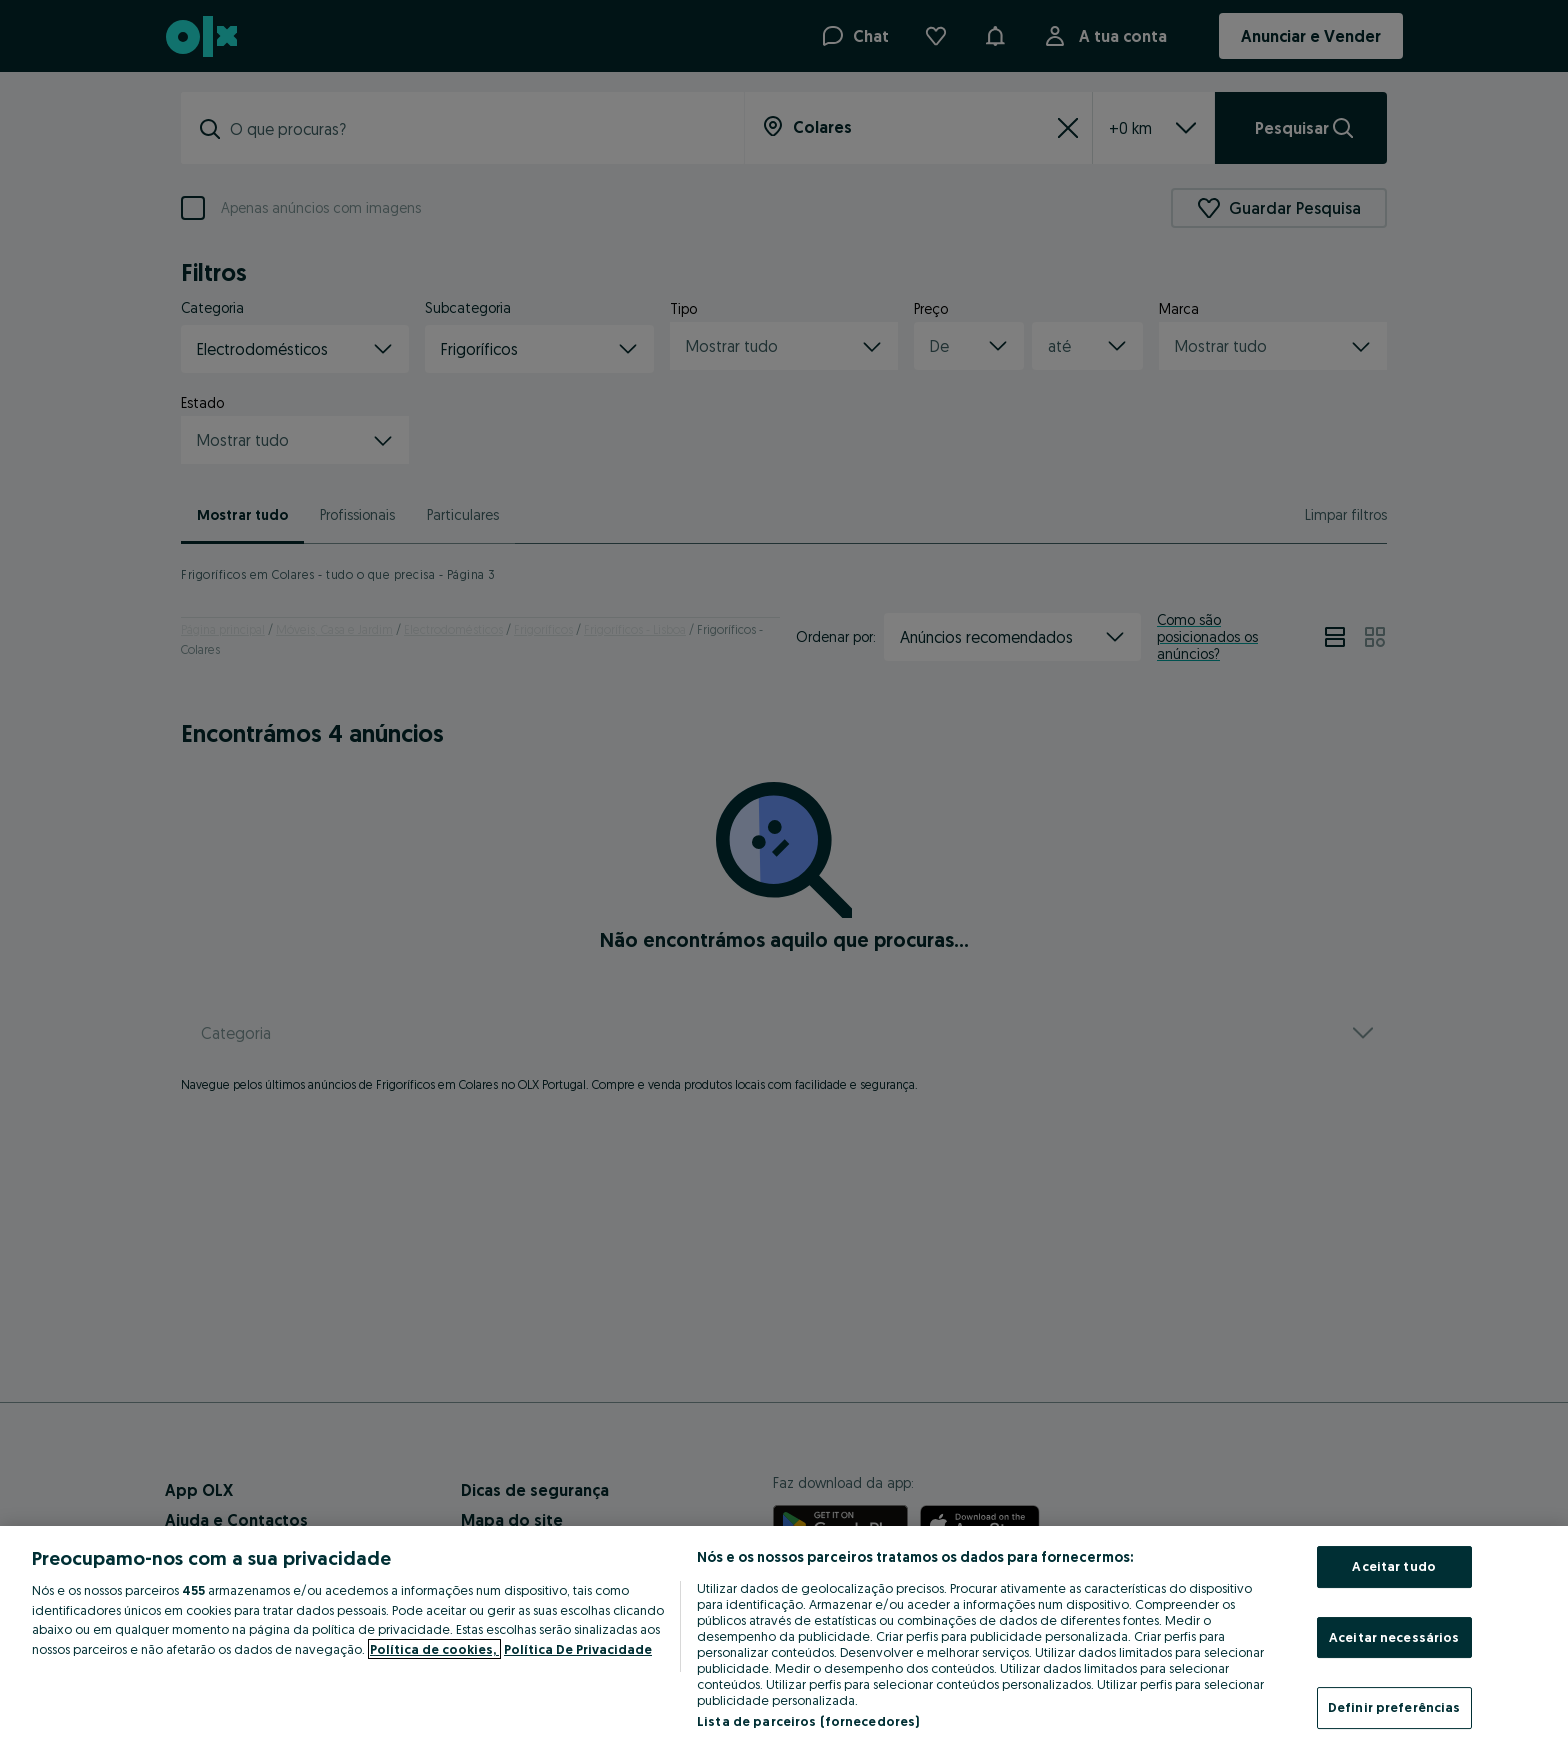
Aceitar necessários (1394, 1637)
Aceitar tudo (1394, 1566)
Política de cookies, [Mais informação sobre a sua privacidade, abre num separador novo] (434, 1649)
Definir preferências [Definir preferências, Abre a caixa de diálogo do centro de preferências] (1394, 1707)
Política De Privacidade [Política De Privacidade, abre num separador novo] (578, 1649)
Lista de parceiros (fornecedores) (808, 1721)
